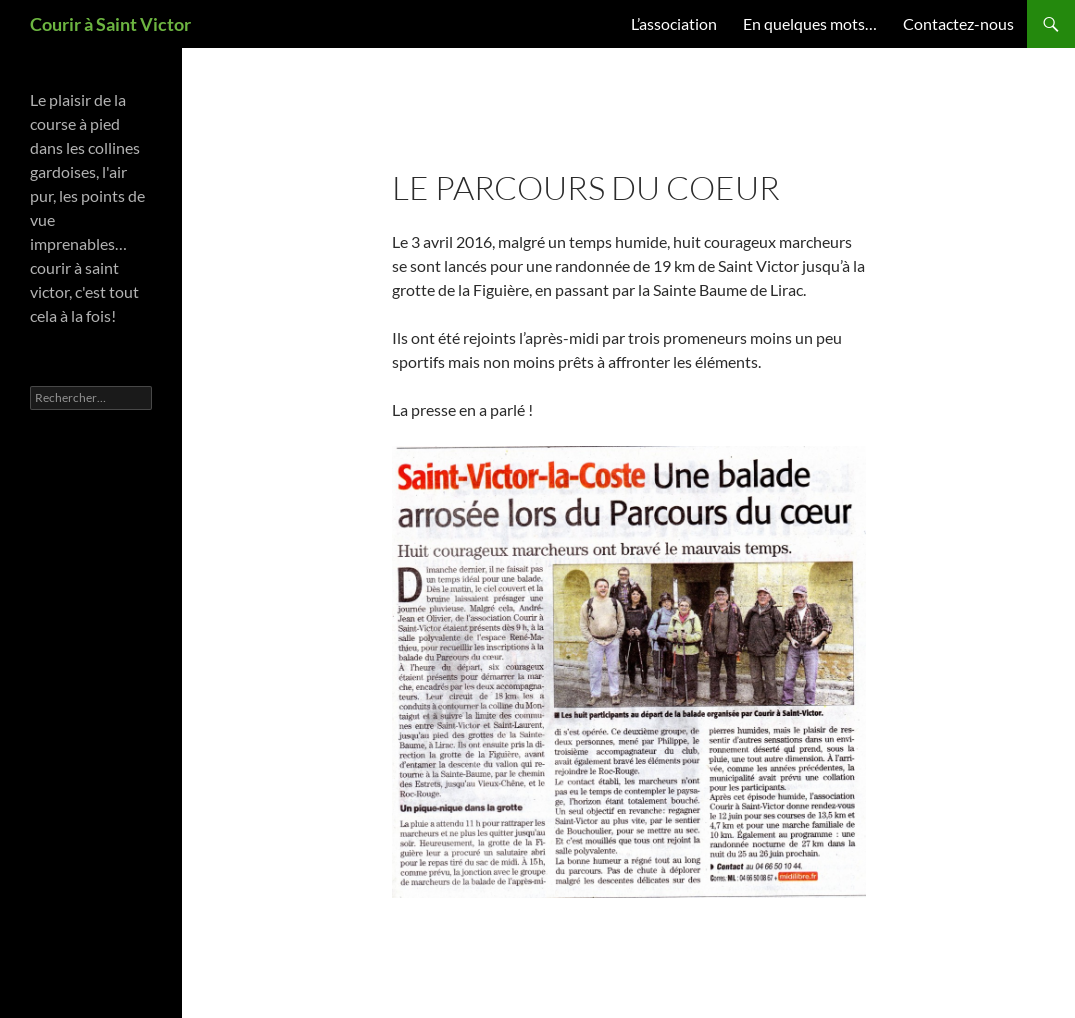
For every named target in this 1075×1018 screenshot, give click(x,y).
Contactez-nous (958, 23)
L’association (674, 23)
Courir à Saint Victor (110, 24)
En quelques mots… (810, 23)
